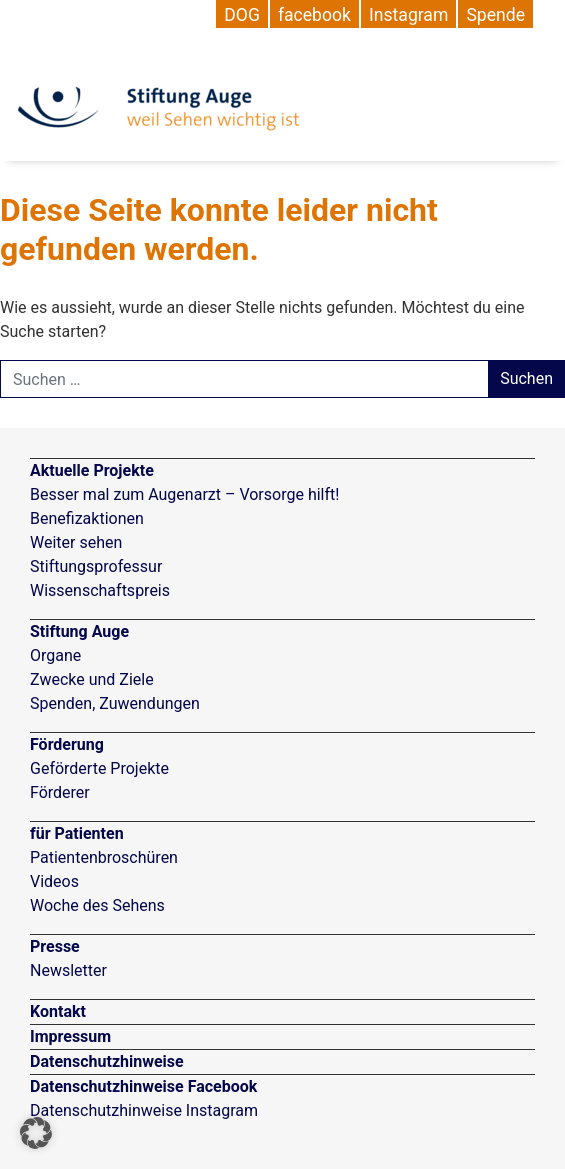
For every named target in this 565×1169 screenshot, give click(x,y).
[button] (36, 1133)
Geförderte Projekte (99, 768)
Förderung (67, 744)
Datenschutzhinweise (107, 1061)
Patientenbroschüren (104, 857)
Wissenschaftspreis (100, 590)
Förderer (60, 792)
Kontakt (58, 1011)
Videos (54, 881)
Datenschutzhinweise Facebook (143, 1086)
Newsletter (68, 970)
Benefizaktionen (87, 518)
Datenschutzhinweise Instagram (144, 1110)
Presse (55, 946)
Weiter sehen (76, 542)
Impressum (70, 1036)
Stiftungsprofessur (96, 566)
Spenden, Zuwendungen (115, 703)
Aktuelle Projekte (92, 470)
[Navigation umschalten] (538, 95)
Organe (55, 655)
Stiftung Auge (79, 631)
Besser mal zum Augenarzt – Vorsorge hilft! (184, 494)
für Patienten (77, 833)
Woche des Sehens (97, 905)
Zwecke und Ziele (92, 679)
